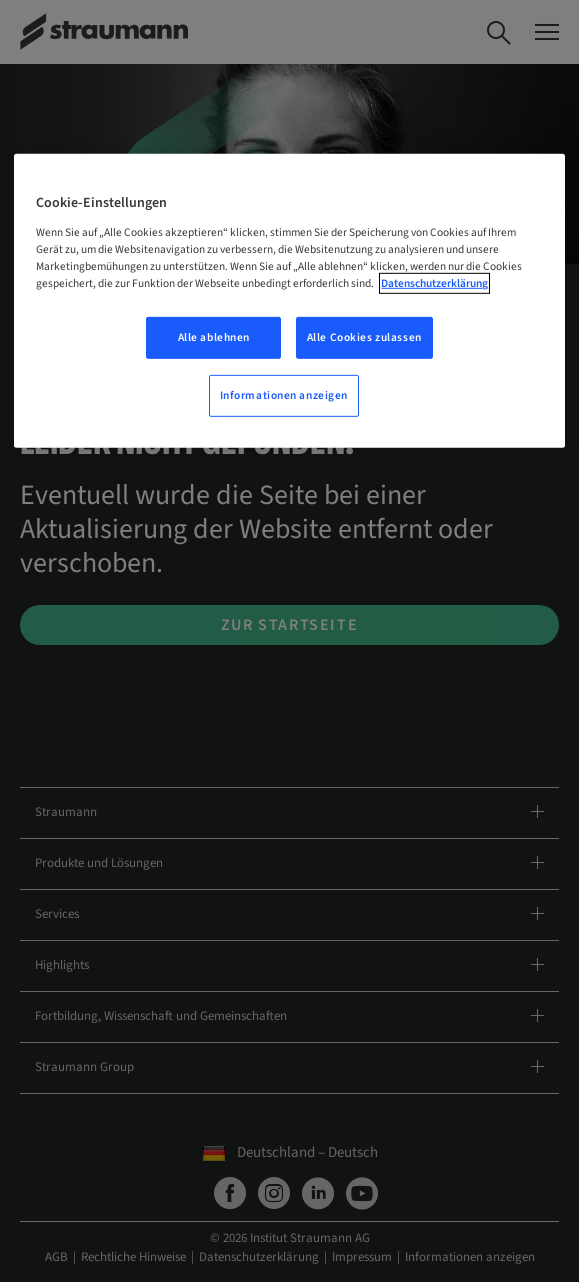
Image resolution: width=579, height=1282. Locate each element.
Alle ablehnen (214, 337)
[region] (289, 301)
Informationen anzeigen (284, 395)
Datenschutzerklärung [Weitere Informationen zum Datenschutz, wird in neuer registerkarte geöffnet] (434, 283)
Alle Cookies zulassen (364, 337)
